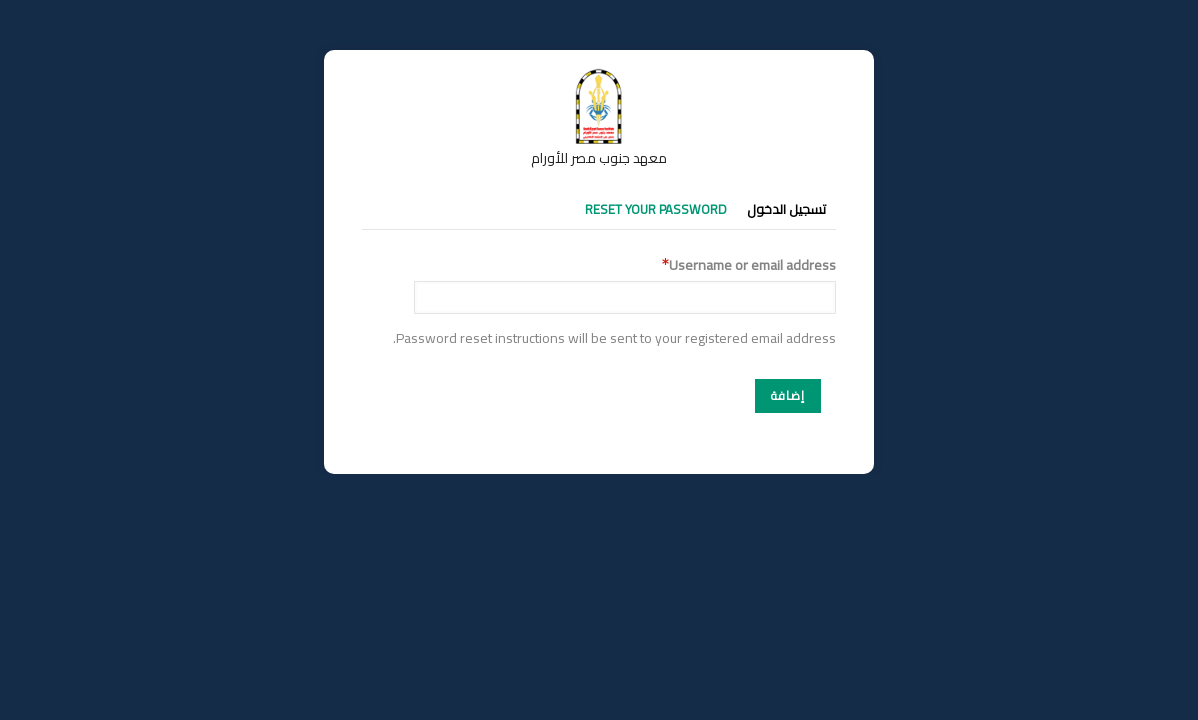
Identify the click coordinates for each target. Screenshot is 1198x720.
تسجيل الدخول (786, 209)
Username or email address (752, 265)
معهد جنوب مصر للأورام (599, 158)
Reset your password (656, 209)
